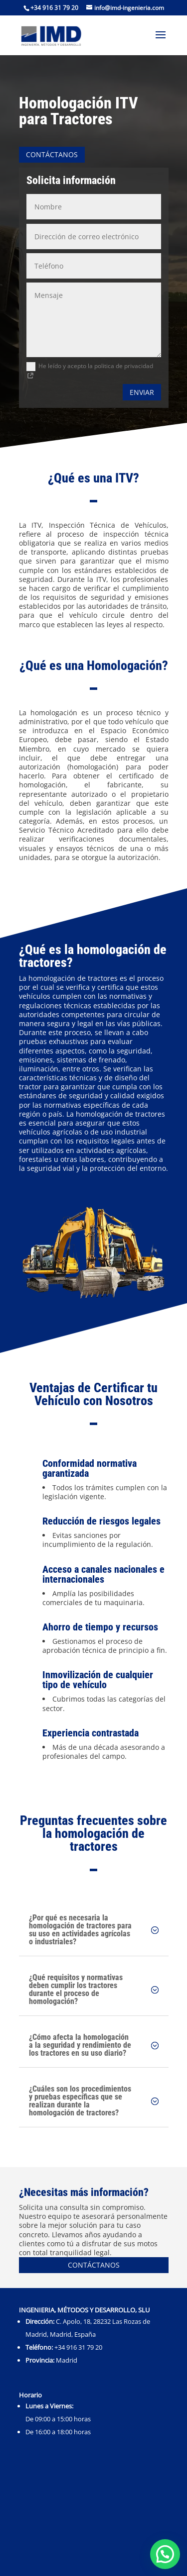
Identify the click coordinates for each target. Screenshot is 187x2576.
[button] (165, 2554)
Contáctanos (52, 154)
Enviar (142, 392)
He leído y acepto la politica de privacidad (89, 371)
